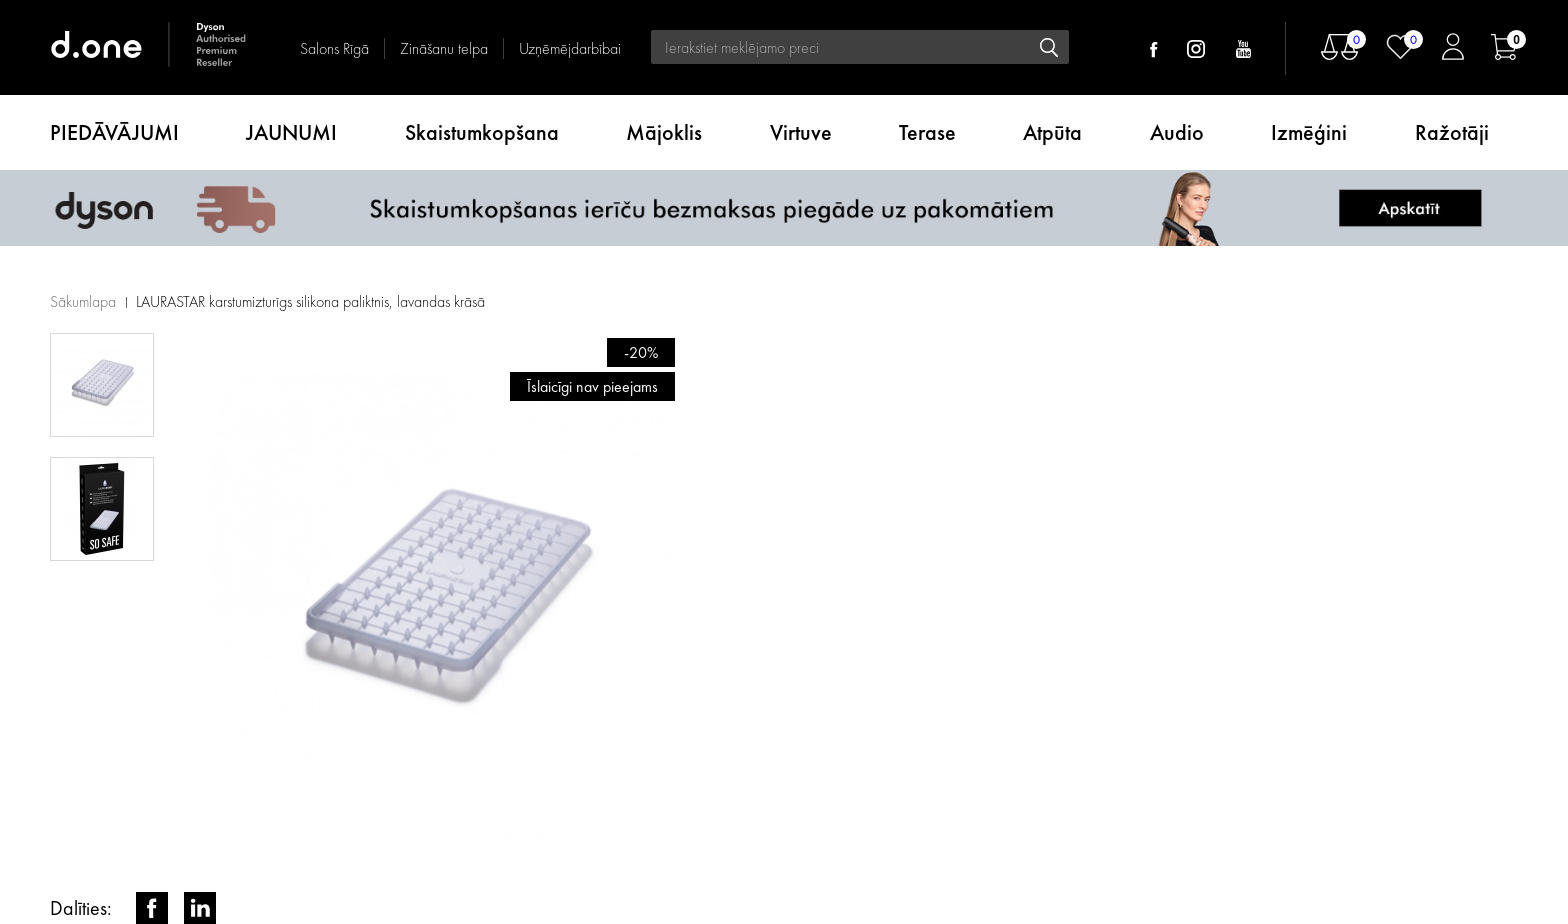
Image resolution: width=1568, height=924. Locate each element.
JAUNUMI (291, 132)
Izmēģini (1309, 132)
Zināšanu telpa (444, 48)
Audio (1177, 132)
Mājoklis (664, 132)
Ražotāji (1452, 132)
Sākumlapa (83, 301)
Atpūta (1052, 132)
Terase (927, 132)
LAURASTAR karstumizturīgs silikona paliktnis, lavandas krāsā (310, 301)
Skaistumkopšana (482, 132)
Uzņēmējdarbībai (570, 48)
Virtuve (801, 132)
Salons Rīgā (334, 48)
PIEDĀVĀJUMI (114, 132)
